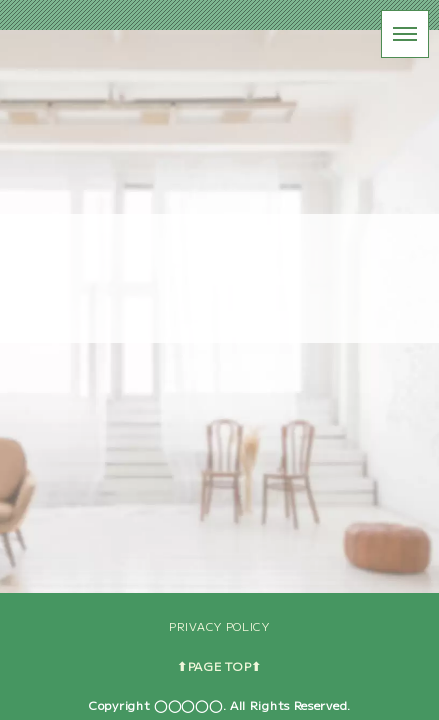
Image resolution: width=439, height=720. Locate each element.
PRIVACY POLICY (219, 626)
